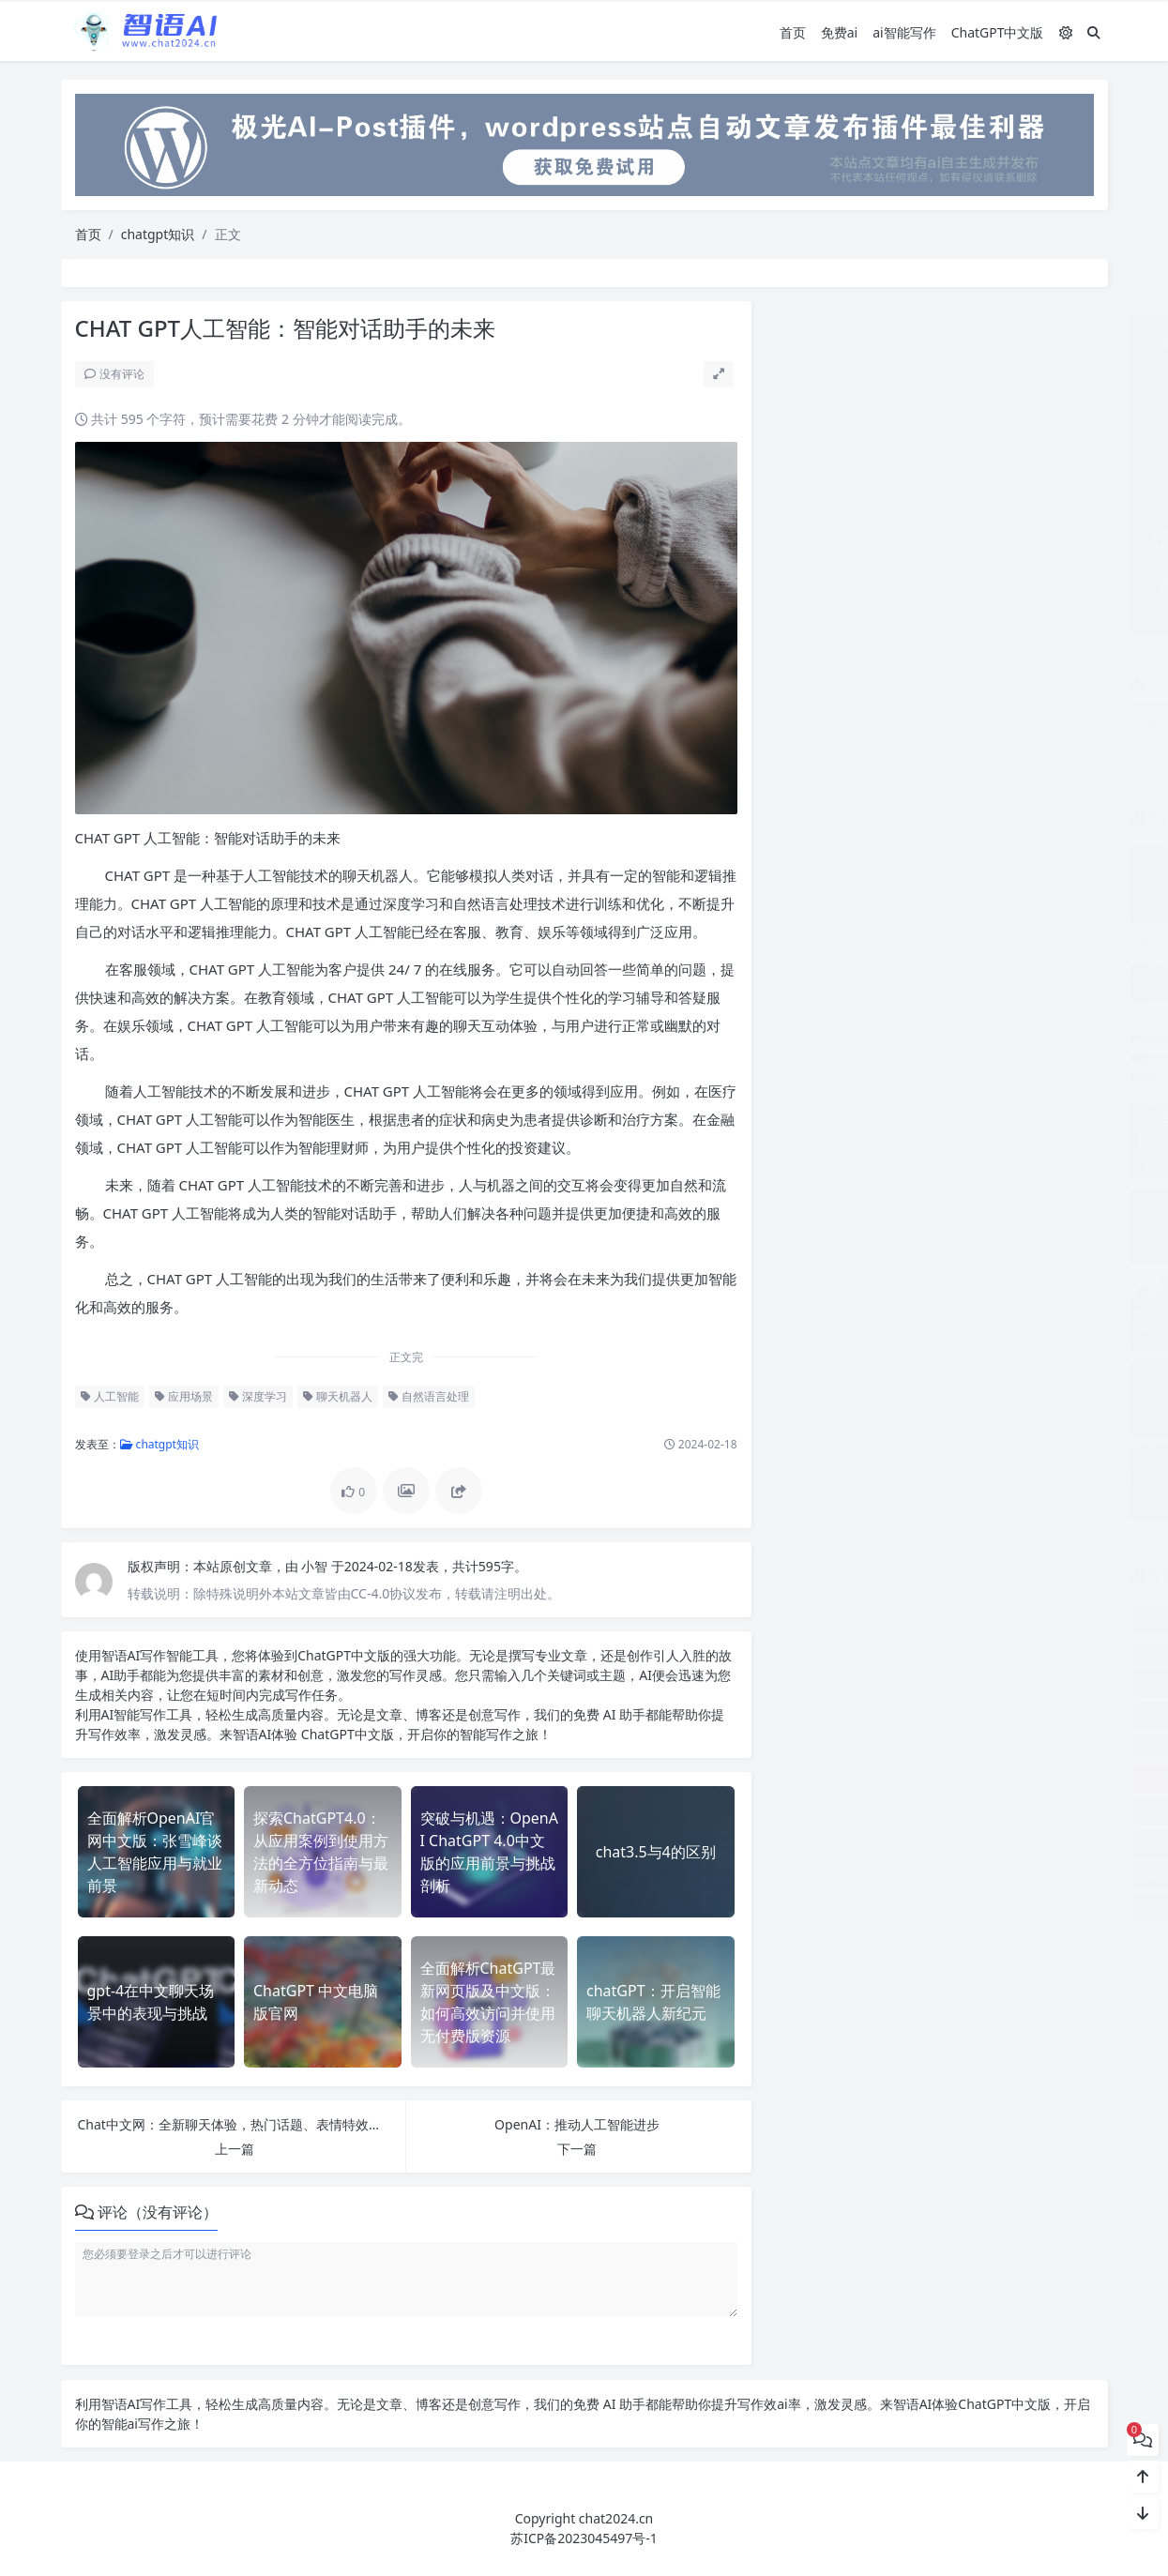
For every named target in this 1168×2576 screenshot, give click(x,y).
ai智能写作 (903, 31)
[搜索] (1094, 31)
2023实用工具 (831, 1843)
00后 (1045, 1651)
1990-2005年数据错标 (1026, 1747)
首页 (793, 31)
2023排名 (1015, 1907)
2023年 (1042, 1843)
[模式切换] (1066, 31)
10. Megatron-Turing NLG (936, 1683)
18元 (915, 1747)
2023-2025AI (1042, 1811)
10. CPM (817, 1683)
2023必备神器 (857, 1907)
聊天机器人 (335, 1396)
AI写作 (144, 1655)
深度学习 (255, 1396)
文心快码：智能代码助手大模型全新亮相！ (1024, 941)
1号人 (817, 1779)
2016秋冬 (976, 1779)
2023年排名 (935, 1875)
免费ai (839, 31)
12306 (978, 1715)
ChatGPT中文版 (997, 31)
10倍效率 (1055, 1683)
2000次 (896, 1779)
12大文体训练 (825, 1747)
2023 (935, 1811)
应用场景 (181, 1396)
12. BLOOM (897, 1715)
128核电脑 (1055, 1715)
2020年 (1055, 1779)
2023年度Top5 (831, 1875)
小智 (313, 1566)
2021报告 (831, 1811)
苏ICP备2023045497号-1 (584, 2538)
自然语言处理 (426, 1396)
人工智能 (107, 1396)
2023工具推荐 (936, 1843)
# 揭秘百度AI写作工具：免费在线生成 (886, 1651)
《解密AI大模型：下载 (936, 1620)
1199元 (815, 1715)
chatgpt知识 (158, 234)
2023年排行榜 (1042, 1875)
